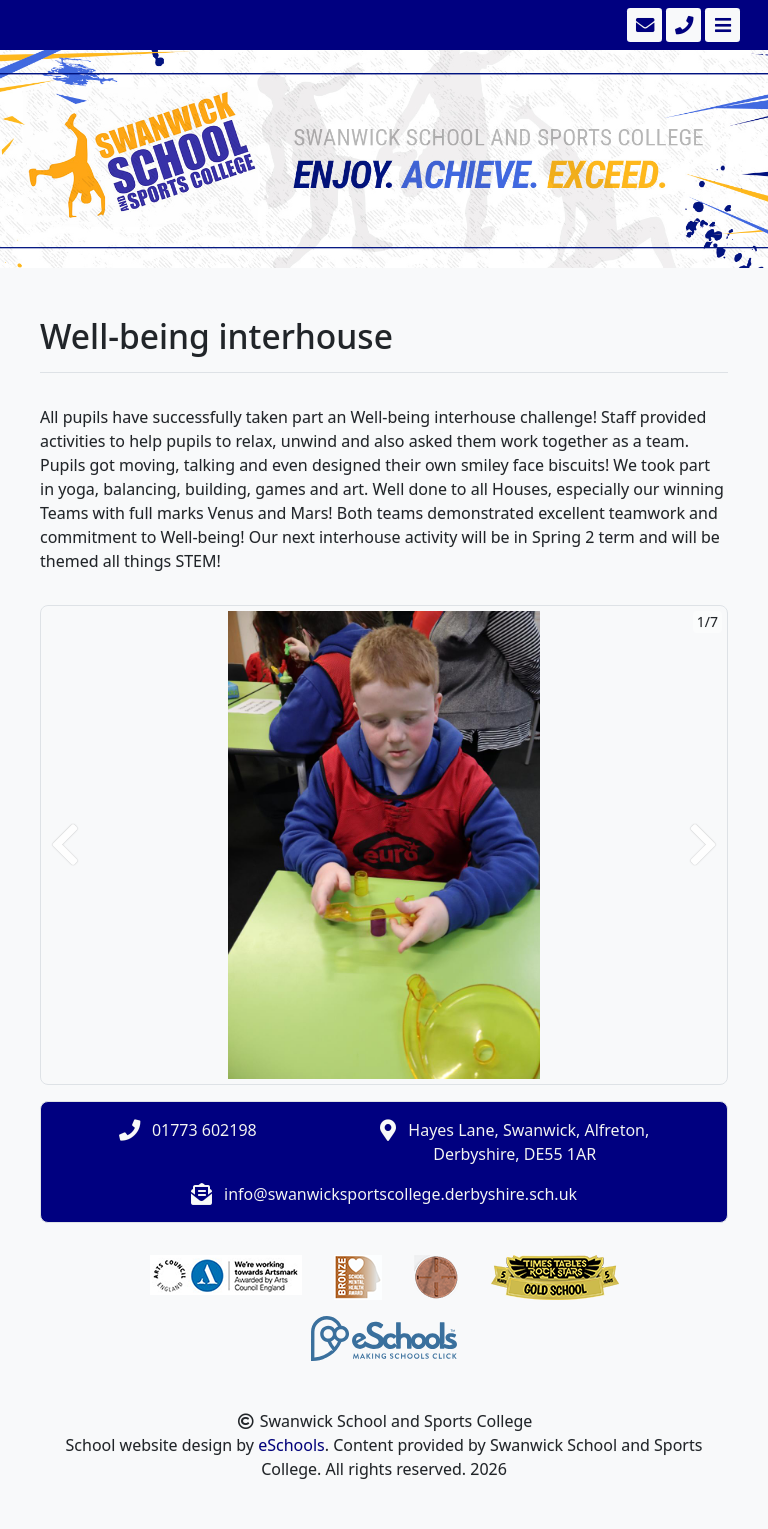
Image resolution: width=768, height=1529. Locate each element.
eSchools (291, 1445)
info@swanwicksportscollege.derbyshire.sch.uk (400, 1194)
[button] (65, 845)
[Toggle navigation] (720, 25)
